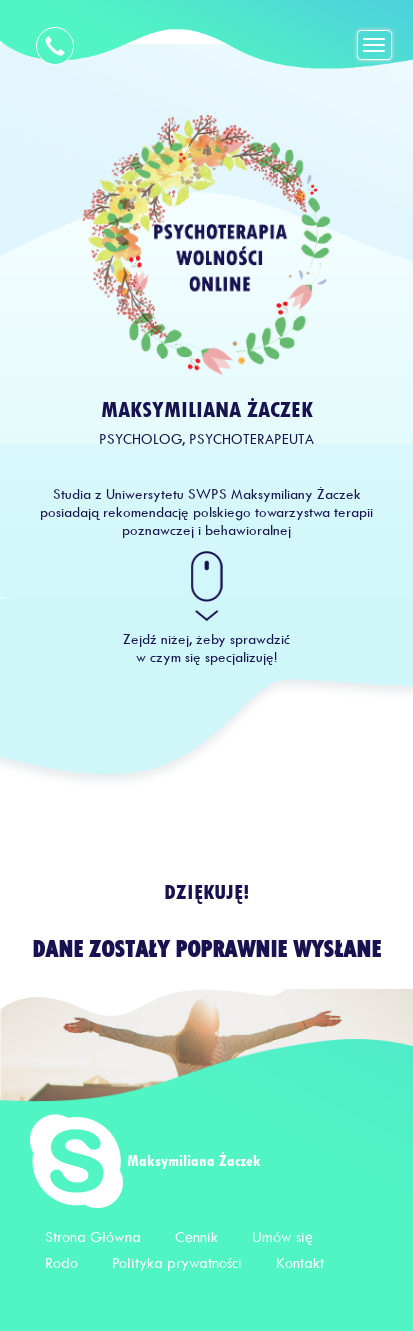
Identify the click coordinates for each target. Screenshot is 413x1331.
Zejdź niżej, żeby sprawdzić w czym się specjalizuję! (206, 648)
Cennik (196, 1237)
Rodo (61, 1263)
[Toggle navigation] (375, 45)
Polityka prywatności (177, 1263)
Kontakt (300, 1263)
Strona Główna (93, 1237)
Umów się (282, 1237)
